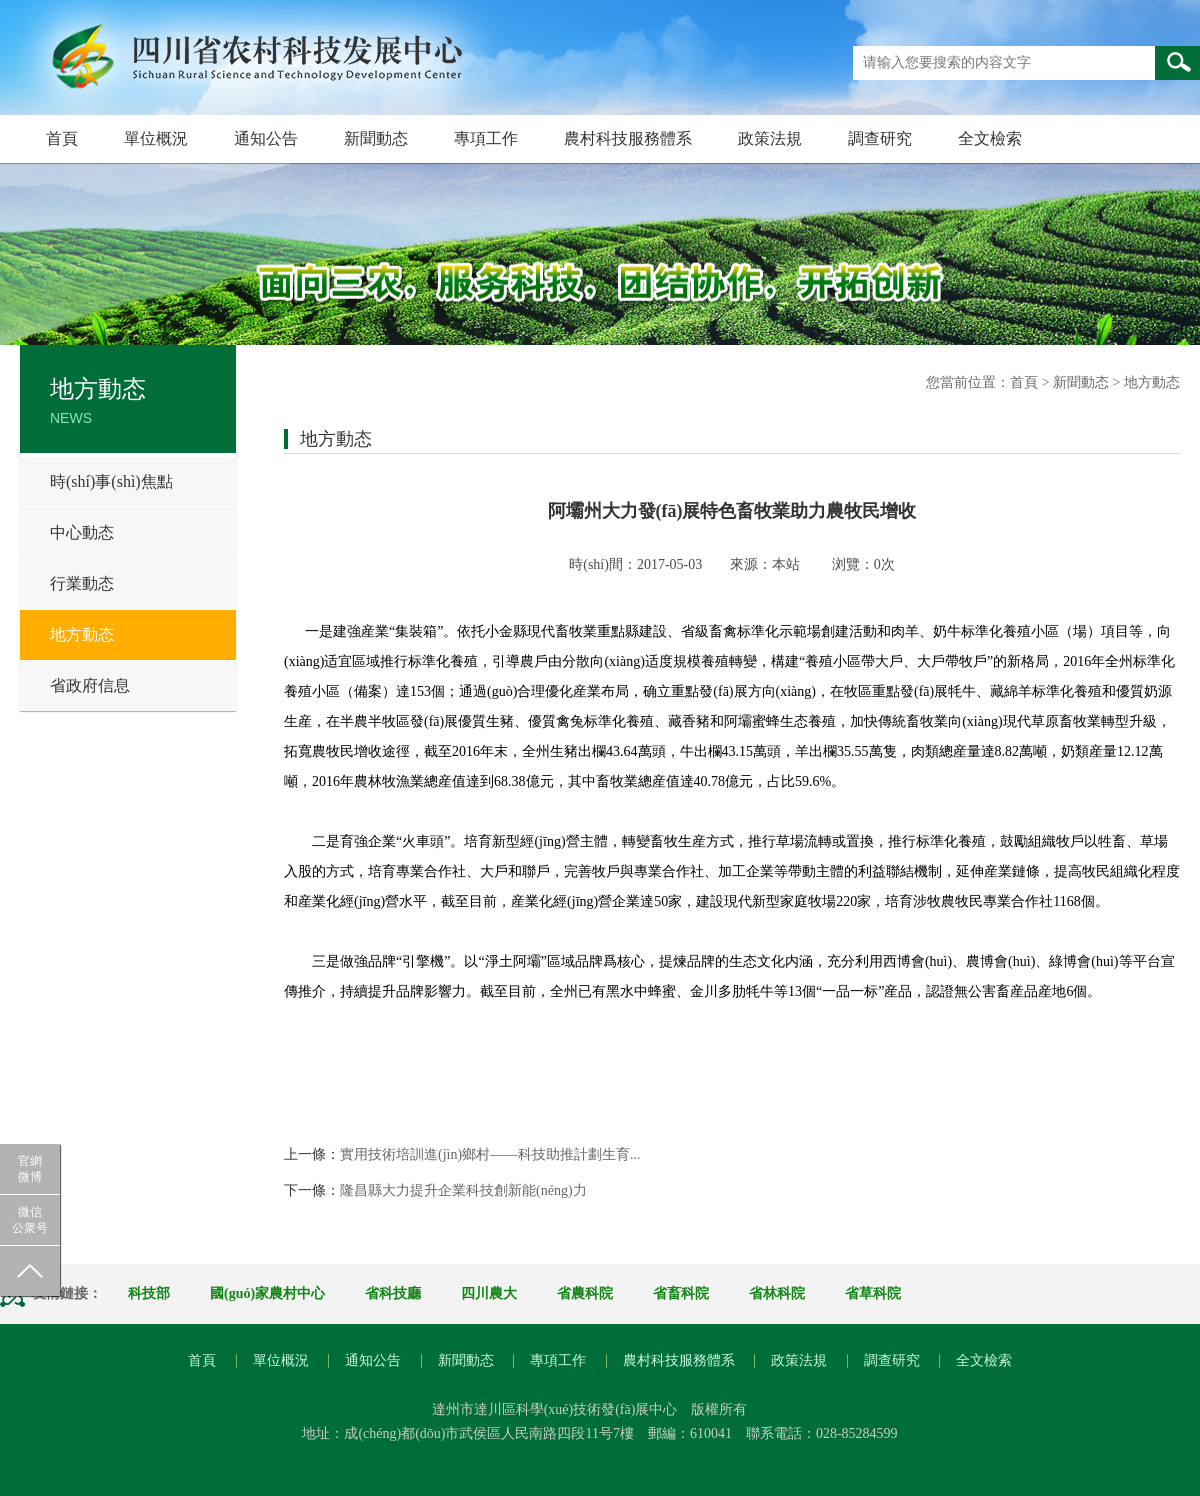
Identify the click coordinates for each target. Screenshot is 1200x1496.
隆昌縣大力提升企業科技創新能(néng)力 (463, 1190)
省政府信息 (90, 685)
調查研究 (880, 138)
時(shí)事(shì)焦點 (111, 481)
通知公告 (266, 138)
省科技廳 (393, 1293)
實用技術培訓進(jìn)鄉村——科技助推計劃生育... (490, 1154)
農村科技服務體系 (628, 138)
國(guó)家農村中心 (267, 1293)
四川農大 (489, 1293)
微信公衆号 (30, 1220)
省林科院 (777, 1293)
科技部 (149, 1293)
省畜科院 (681, 1293)
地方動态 (82, 634)
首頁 (62, 138)
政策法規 (770, 138)
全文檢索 (990, 138)
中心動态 (82, 532)
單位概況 (156, 138)
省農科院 (585, 1293)
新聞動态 (376, 138)
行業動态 (82, 583)
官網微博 (30, 1169)
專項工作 (486, 138)
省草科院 (873, 1293)
